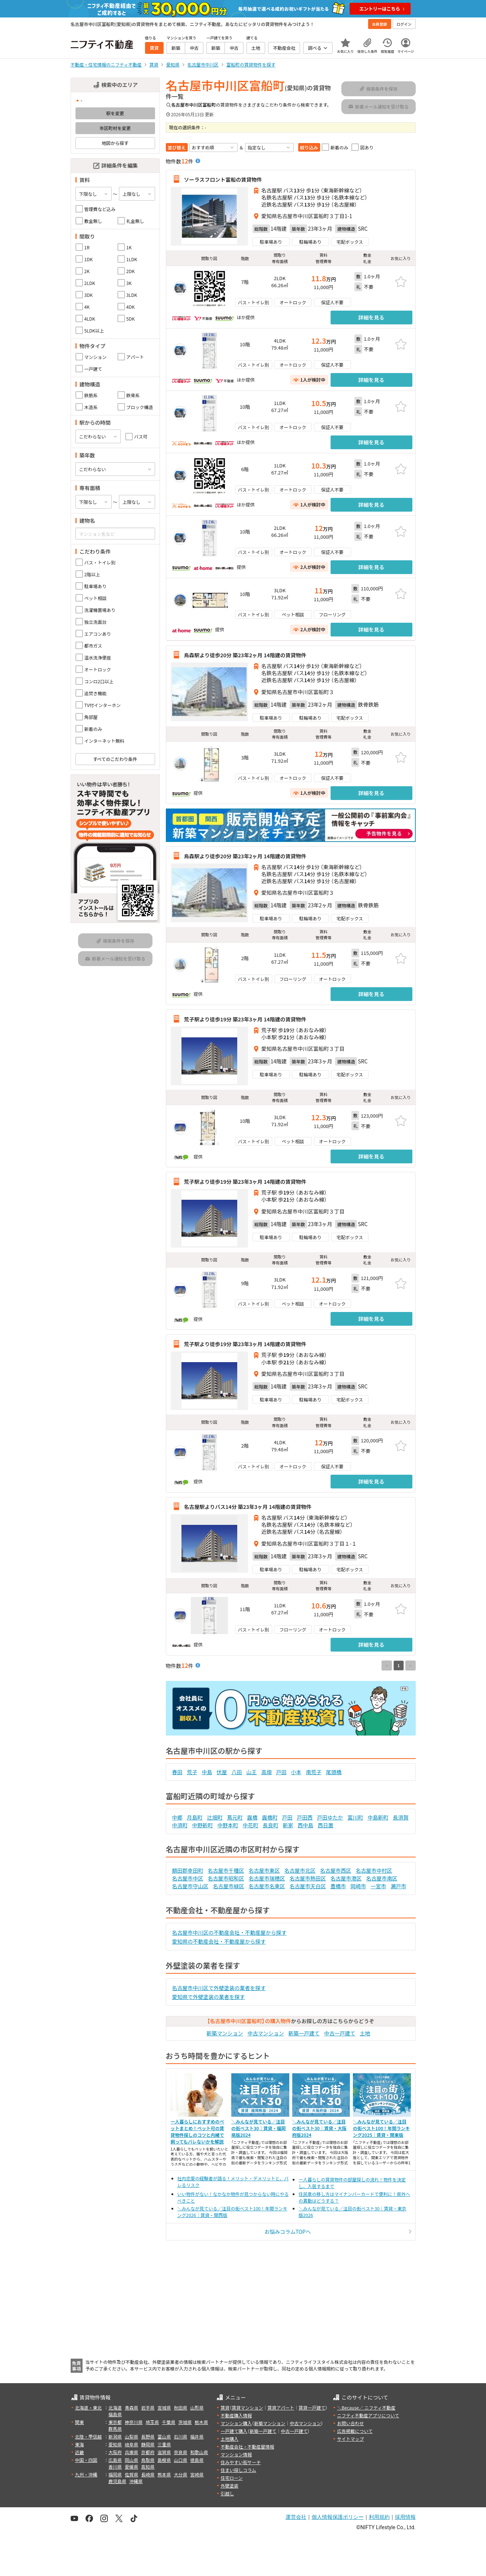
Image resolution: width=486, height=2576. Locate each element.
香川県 (115, 2466)
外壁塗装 (229, 2485)
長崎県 (148, 2474)
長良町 (271, 1825)
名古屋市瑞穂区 (267, 1878)
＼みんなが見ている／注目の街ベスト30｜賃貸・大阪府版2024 (319, 2128)
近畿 (79, 2452)
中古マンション (266, 2033)
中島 (207, 1772)
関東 (79, 2422)
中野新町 (202, 1825)
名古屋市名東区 (267, 1886)
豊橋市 (338, 1886)
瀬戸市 (398, 1886)
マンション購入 (236, 2423)
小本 (296, 1772)
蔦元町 (235, 1817)
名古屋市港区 (346, 1878)
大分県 (180, 2474)
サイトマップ (350, 2439)
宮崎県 (197, 2474)
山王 (252, 1772)
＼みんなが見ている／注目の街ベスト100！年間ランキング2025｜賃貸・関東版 (381, 2128)
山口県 (180, 2460)
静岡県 (148, 2444)
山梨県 (131, 2436)
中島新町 (378, 1817)
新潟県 (115, 2436)
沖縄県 (136, 2481)
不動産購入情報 (236, 2415)
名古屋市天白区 (308, 1886)
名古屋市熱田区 (308, 1878)
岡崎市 (358, 1886)
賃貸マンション (247, 2407)
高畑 (266, 1772)
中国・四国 (86, 2460)
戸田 (281, 1772)
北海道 (115, 2407)
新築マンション (225, 2033)
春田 (177, 1772)
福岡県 (115, 2474)
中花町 (250, 1825)
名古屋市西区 (335, 1870)
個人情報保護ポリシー (338, 2517)
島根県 (164, 2460)
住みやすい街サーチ (241, 2462)
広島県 (115, 2460)
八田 (237, 1772)
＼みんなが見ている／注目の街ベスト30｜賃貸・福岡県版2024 (258, 2128)
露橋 (252, 1817)
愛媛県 (131, 2466)
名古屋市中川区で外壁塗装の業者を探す (219, 1988)
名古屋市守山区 (190, 1886)
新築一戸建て (304, 2033)
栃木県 (201, 2422)
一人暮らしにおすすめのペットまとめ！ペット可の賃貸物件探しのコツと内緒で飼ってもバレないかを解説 (197, 2131)
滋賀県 (164, 2452)
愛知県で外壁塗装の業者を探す (208, 1996)
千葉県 (169, 2422)
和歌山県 (199, 2452)
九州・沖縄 (86, 2474)
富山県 (164, 2436)
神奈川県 (134, 2422)
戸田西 (305, 1817)
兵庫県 (131, 2452)
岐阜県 (131, 2444)
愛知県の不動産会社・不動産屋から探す (219, 1941)
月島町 (195, 1817)
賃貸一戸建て (312, 2407)
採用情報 (405, 2517)
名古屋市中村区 (374, 1870)
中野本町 (228, 1825)
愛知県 (115, 2444)
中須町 (180, 1825)
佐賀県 (131, 2474)
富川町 (355, 1817)
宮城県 (164, 2407)
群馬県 (115, 2429)
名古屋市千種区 (226, 1870)
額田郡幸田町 (187, 1870)
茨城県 (185, 2422)
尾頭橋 (334, 1772)
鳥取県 (148, 2460)
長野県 (148, 2436)
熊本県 (164, 2474)
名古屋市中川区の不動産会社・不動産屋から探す (229, 1932)
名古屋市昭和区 (226, 1878)
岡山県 (131, 2460)
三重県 (164, 2444)
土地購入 (229, 2439)
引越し (227, 2493)
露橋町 (270, 1817)
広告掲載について (355, 2431)
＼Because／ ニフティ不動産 (366, 2407)
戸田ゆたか (330, 1817)
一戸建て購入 (234, 2431)
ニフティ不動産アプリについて (368, 2415)
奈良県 (180, 2452)
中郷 (177, 1817)
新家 (288, 1825)
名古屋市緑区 (228, 1886)
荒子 (192, 1772)
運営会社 (296, 2517)
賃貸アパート (280, 2407)
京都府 (148, 2452)
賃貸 (225, 2407)
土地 (365, 2033)
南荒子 (314, 1772)
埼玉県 (152, 2422)
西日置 (326, 1825)
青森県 (131, 2407)
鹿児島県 (117, 2481)
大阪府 (115, 2452)
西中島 (305, 1825)
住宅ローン (231, 2478)
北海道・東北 (88, 2407)
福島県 (115, 2414)
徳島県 (197, 2460)
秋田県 (180, 2407)
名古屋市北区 (300, 1870)
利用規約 (379, 2517)
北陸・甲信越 (88, 2436)
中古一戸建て (339, 2033)
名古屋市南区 (382, 1878)
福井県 (197, 2436)
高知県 (148, 2466)
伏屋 (222, 1772)
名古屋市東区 (264, 1870)
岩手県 (148, 2407)
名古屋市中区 (187, 1878)
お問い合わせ (350, 2423)
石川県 (180, 2436)
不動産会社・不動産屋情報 (247, 2446)
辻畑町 (215, 1817)
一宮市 (378, 1886)
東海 (79, 2444)
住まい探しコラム (238, 2470)
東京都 (115, 2422)
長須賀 (401, 1817)
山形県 (197, 2407)
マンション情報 (236, 2454)
